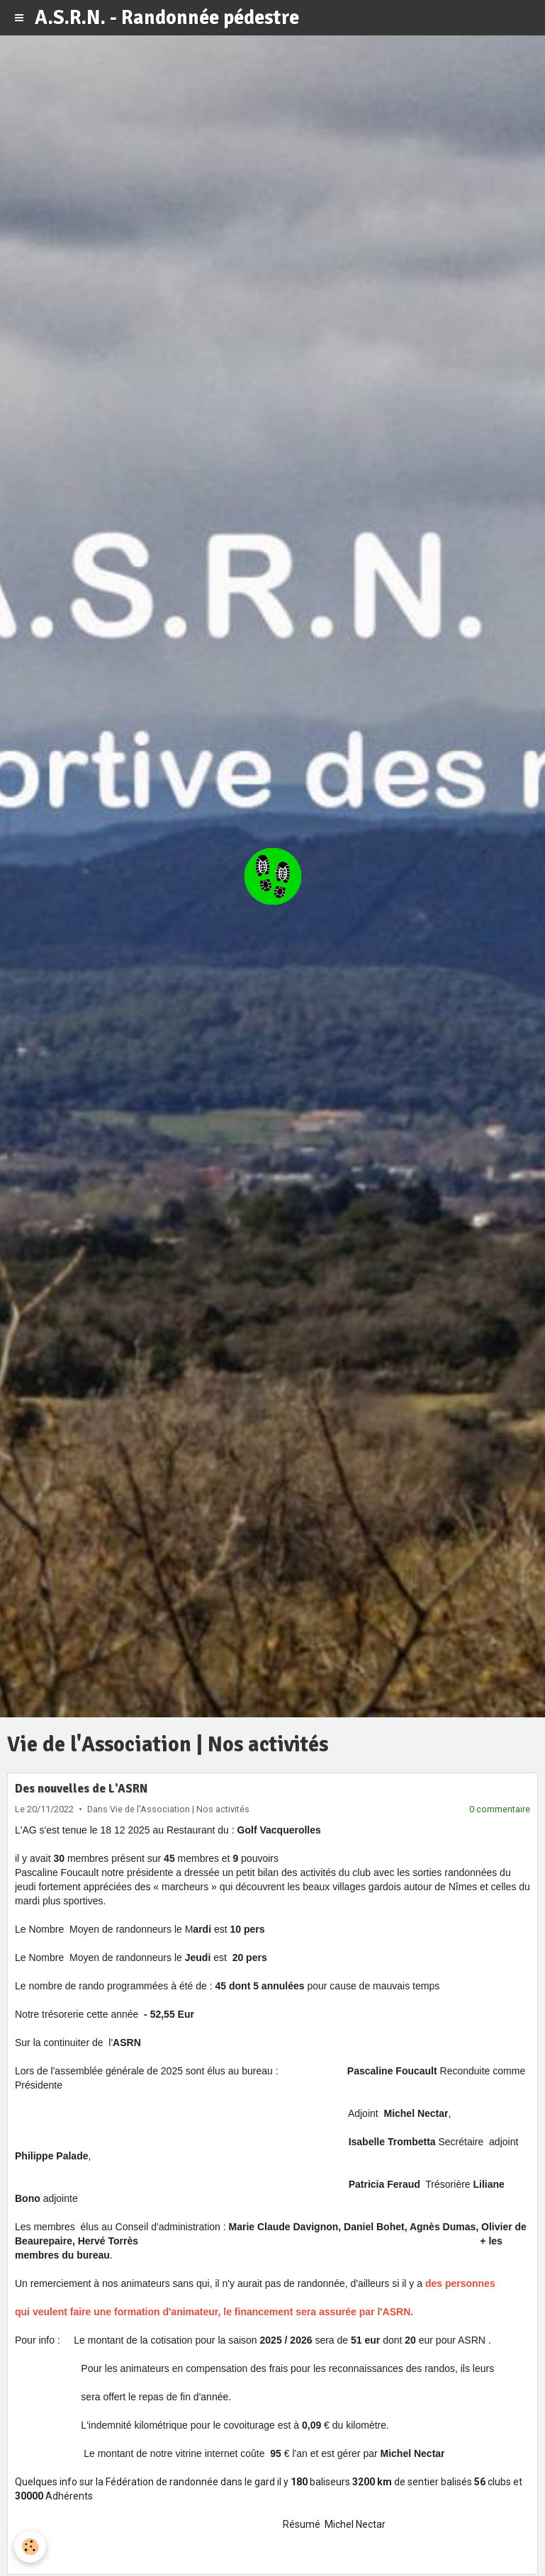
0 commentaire (499, 1809)
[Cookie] (30, 2547)
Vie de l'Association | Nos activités (179, 1809)
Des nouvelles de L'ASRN (81, 1788)
